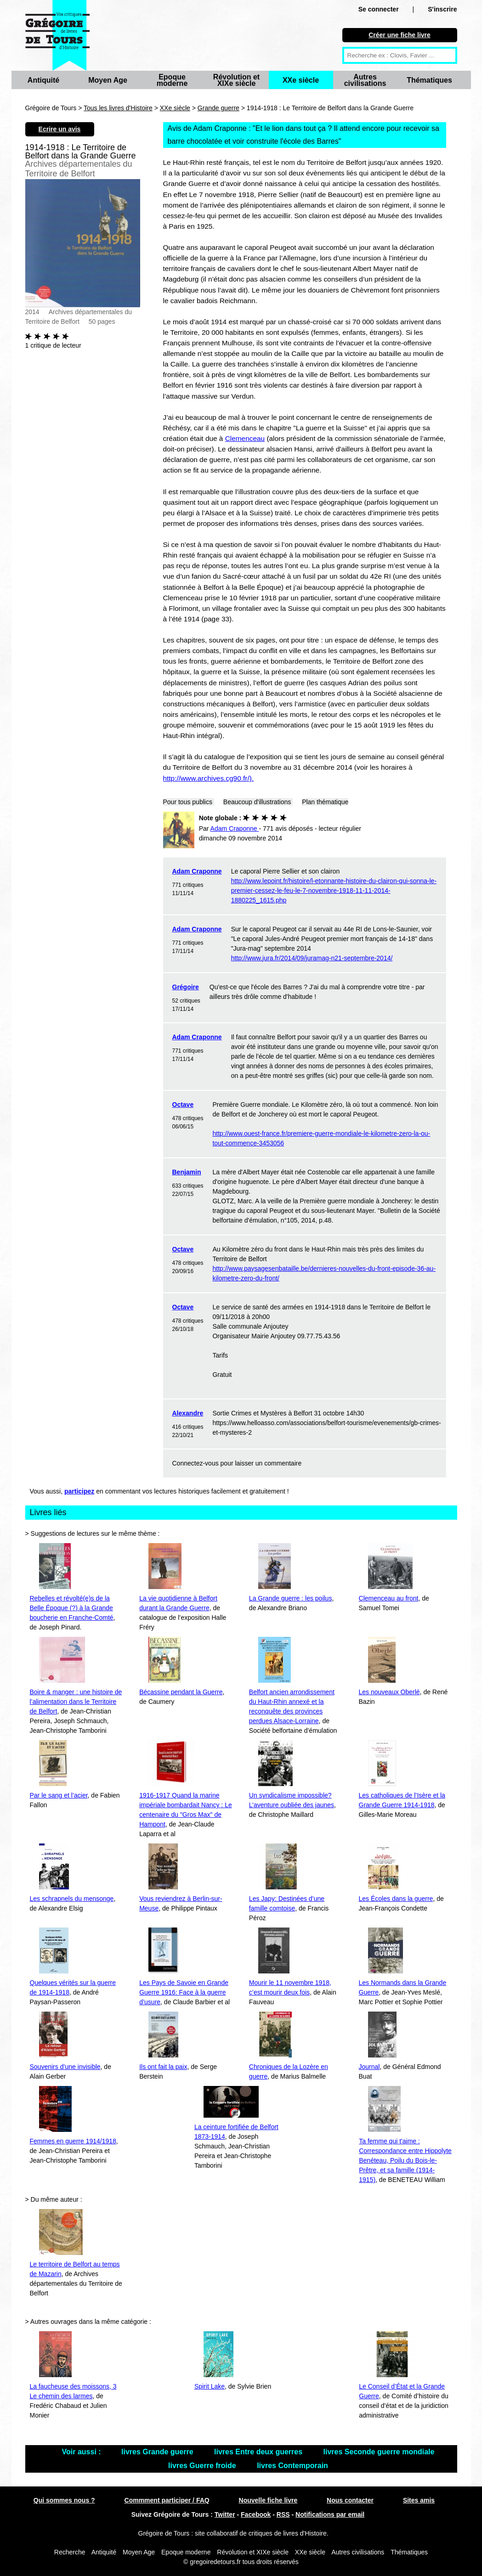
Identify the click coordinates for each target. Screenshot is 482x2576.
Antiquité (43, 80)
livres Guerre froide (203, 2465)
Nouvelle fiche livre (268, 2500)
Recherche (69, 2552)
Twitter (225, 2514)
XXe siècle (301, 80)
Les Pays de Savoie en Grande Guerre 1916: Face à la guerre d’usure (183, 1992)
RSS (283, 2514)
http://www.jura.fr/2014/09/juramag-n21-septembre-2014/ (312, 958)
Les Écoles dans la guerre (396, 1898)
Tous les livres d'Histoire (118, 108)
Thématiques (429, 80)
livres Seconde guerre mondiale (379, 2452)
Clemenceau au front (389, 1598)
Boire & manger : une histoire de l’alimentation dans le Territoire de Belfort (76, 1701)
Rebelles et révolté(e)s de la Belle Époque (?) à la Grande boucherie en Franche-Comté (71, 1608)
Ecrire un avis (60, 129)
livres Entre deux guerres (259, 2452)
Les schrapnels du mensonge (72, 1898)
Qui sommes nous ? (64, 2500)
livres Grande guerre (158, 2452)
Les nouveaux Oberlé (389, 1692)
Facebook (256, 2514)
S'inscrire (442, 9)
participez (79, 1491)
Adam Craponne (197, 871)
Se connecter (378, 9)
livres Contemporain (292, 2465)
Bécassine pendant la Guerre (180, 1692)
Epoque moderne (172, 80)
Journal (369, 2066)
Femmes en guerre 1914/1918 (73, 2141)
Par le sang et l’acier (59, 1795)
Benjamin (186, 1172)
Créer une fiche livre (400, 35)
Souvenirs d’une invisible (65, 2066)
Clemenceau (245, 438)
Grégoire (185, 987)
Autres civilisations (365, 80)
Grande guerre (218, 108)
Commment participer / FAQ (167, 2500)
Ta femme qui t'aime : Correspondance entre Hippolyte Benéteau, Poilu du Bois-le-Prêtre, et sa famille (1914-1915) (405, 2160)
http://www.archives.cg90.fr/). (208, 778)
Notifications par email (329, 2514)
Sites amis (419, 2500)
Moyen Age (107, 80)
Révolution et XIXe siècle (236, 80)
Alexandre (188, 1413)
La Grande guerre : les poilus (290, 1598)
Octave (183, 1104)
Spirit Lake (209, 2386)
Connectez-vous (195, 1463)
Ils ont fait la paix (163, 2066)
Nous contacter (350, 2500)
